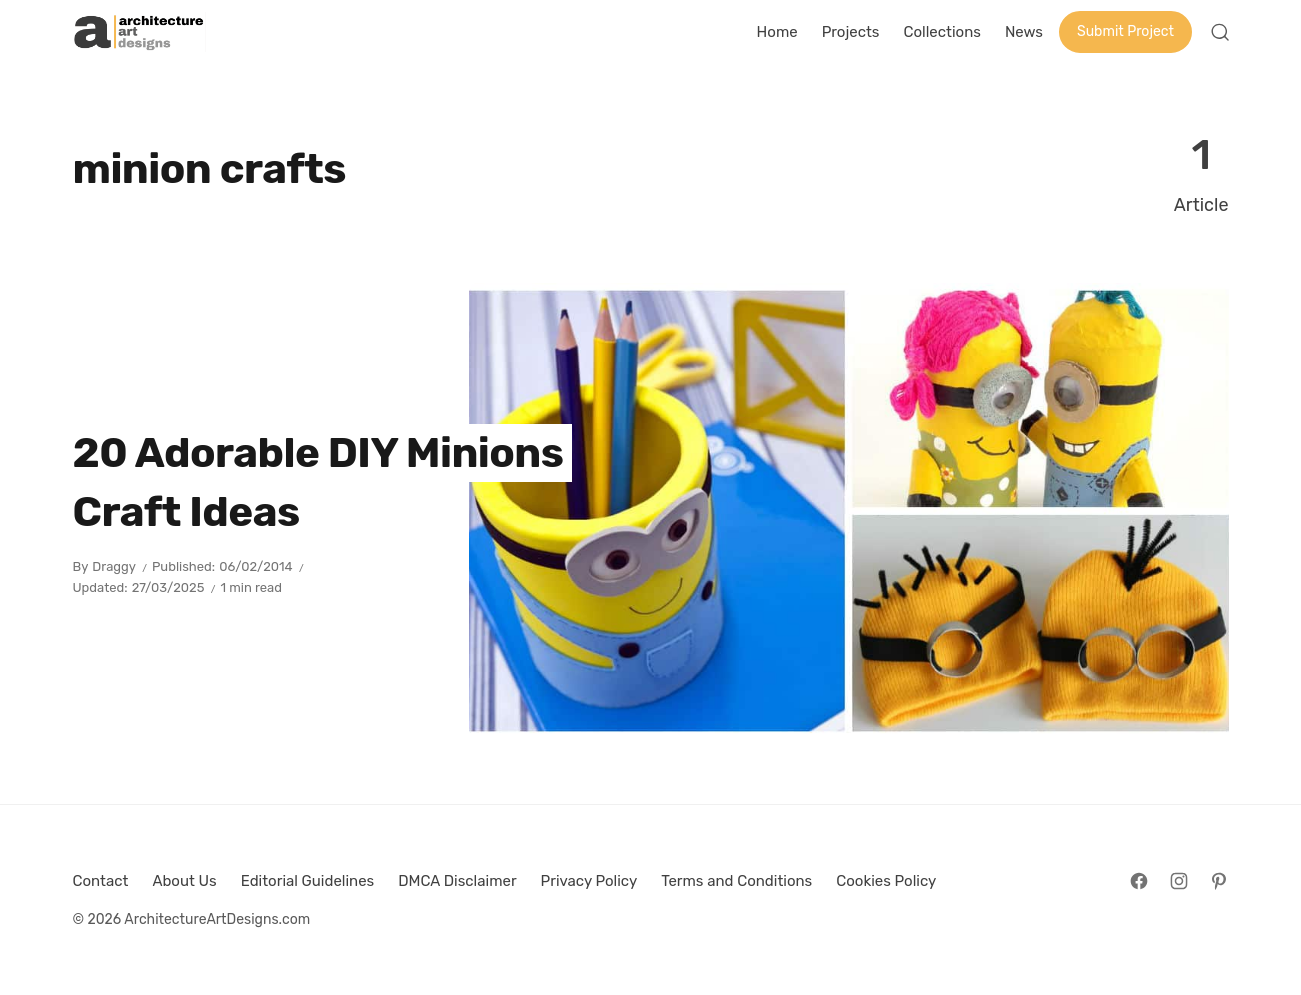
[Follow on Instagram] (1179, 881)
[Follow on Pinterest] (1219, 881)
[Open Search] (1220, 32)
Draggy (114, 566)
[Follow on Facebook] (1139, 881)
